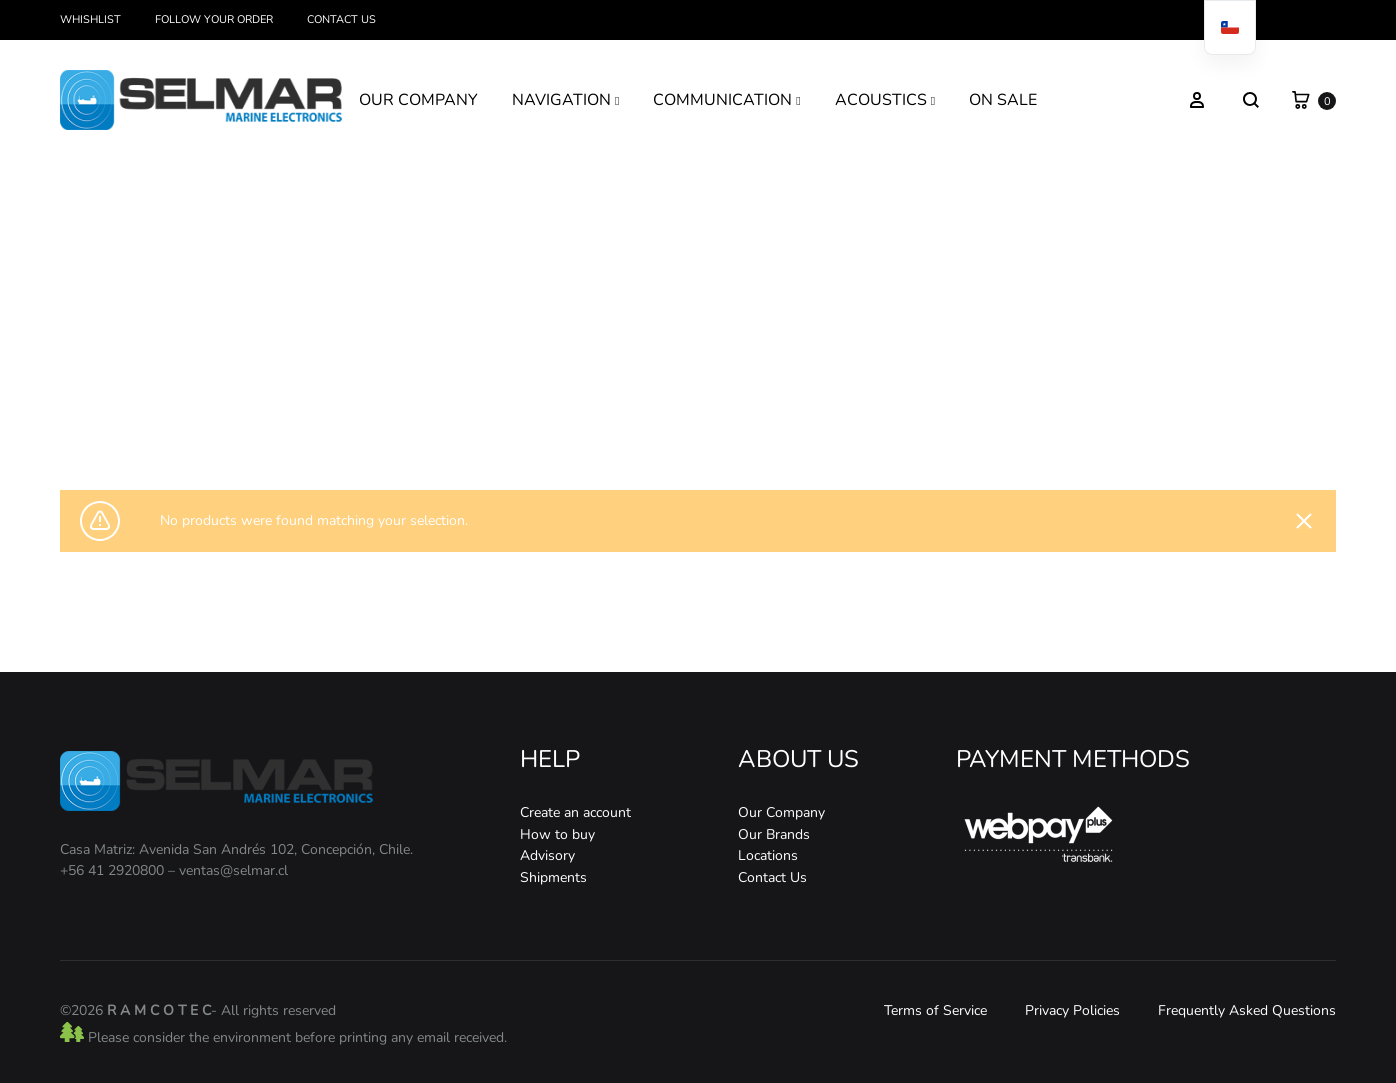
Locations (768, 855)
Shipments (553, 877)
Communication (691, 416)
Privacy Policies (1072, 1010)
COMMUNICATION (726, 100)
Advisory (547, 855)
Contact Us (341, 19)
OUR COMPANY (418, 100)
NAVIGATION (565, 100)
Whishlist (90, 19)
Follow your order (214, 19)
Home (581, 416)
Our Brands (774, 834)
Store (624, 416)
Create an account (575, 812)
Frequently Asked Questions (1247, 1010)
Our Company (781, 812)
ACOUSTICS (885, 100)
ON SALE (1003, 100)
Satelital (765, 416)
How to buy (557, 834)
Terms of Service (935, 1010)
